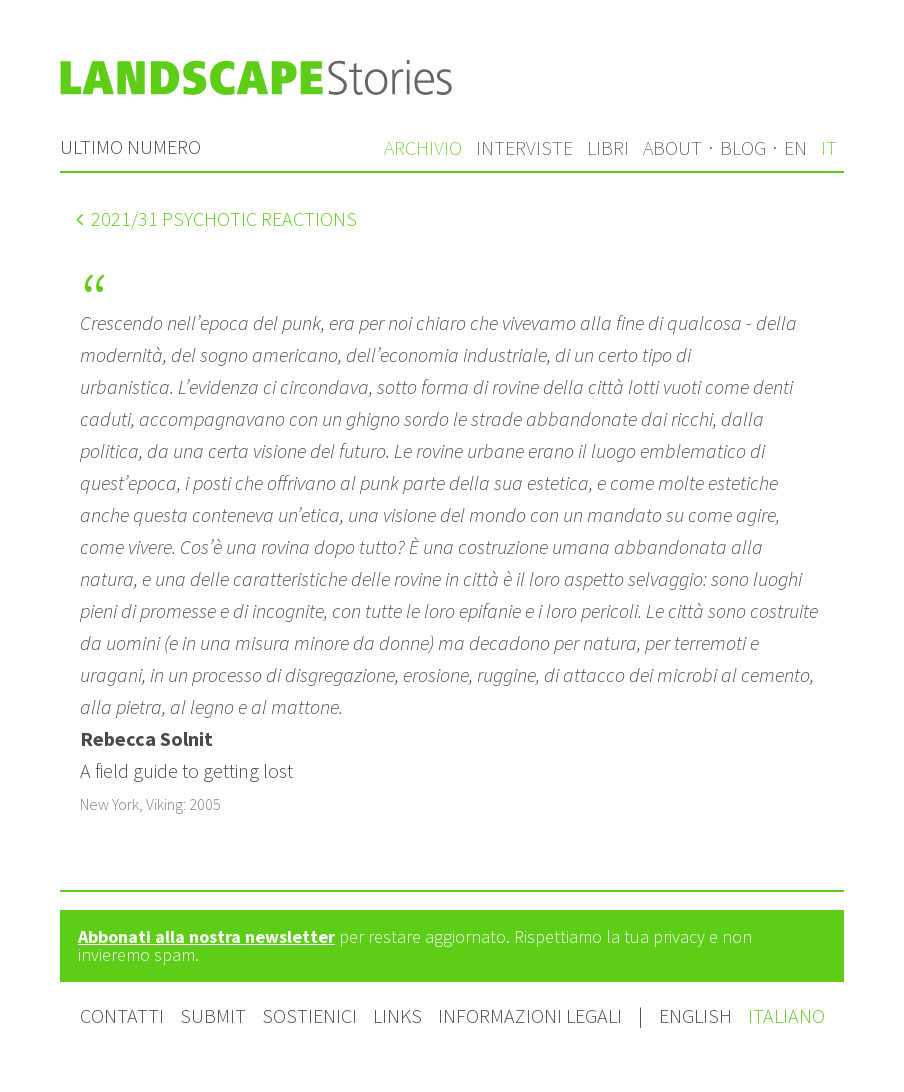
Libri (608, 147)
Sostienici (309, 1015)
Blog (743, 147)
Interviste (524, 147)
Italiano (786, 1015)
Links (397, 1015)
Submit (213, 1015)
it (829, 147)
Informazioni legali (530, 1015)
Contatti (122, 1015)
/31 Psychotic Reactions (216, 218)
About (672, 147)
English (697, 1015)
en (795, 147)
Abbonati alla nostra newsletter (206, 936)
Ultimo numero (130, 146)
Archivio (423, 147)
